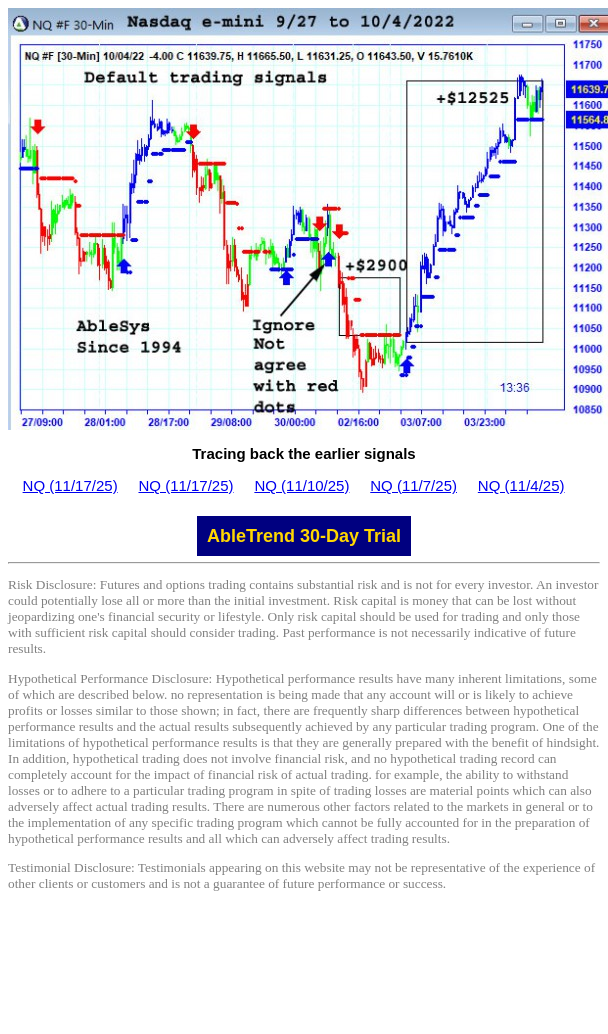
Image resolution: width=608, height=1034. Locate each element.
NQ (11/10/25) (301, 485)
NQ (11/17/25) (70, 485)
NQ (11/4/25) (521, 485)
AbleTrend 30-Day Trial (304, 536)
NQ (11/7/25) (413, 485)
